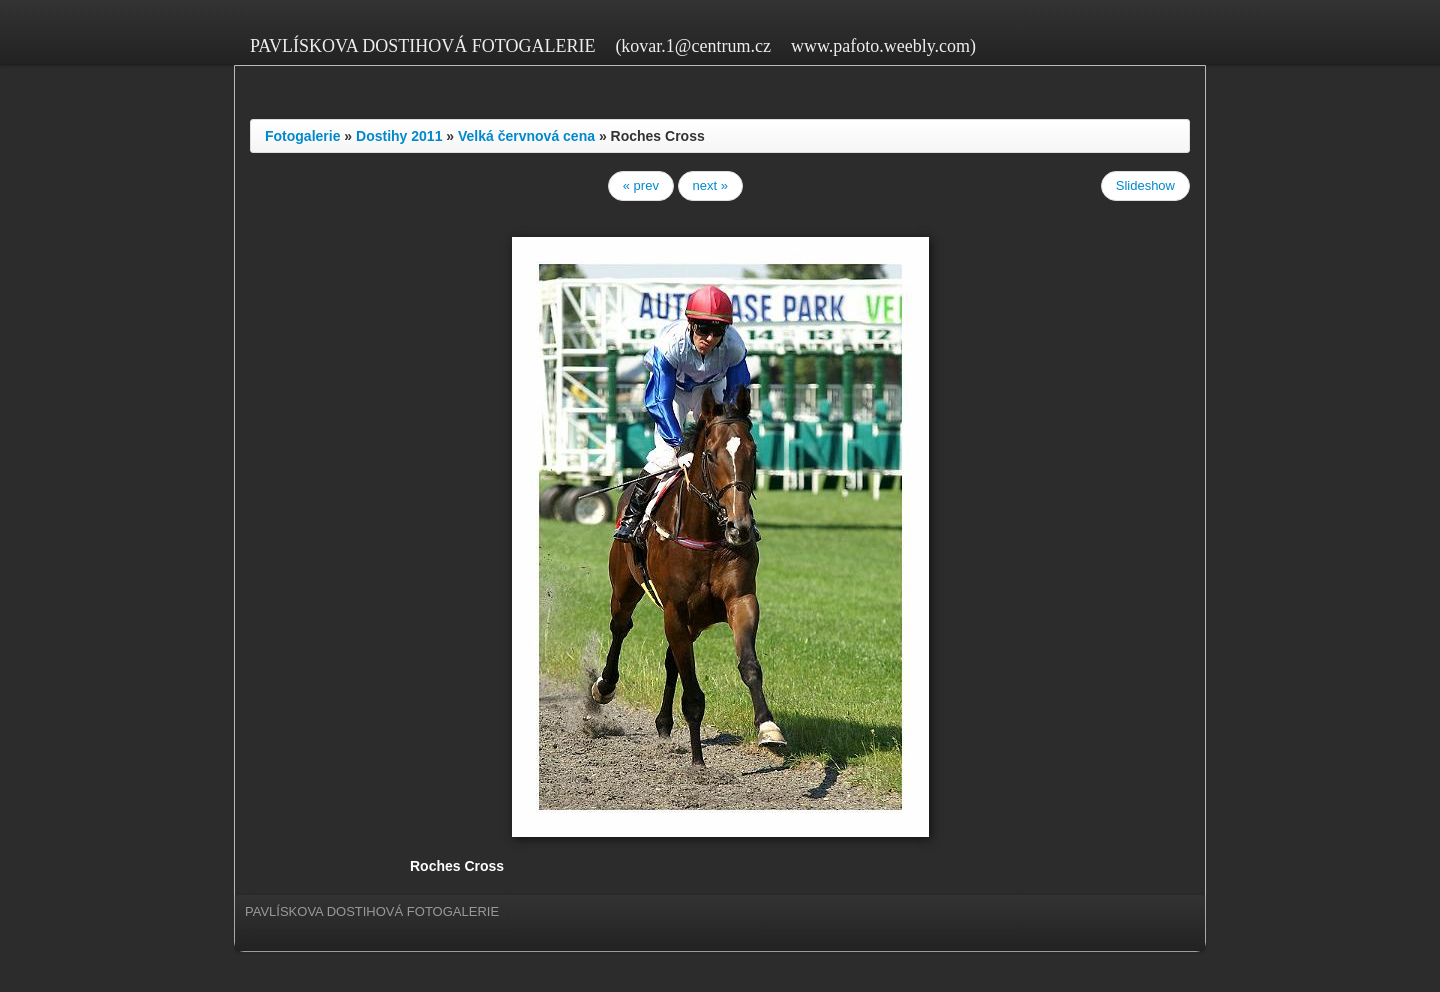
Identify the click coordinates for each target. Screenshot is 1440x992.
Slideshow (1145, 185)
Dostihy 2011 (399, 136)
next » (710, 185)
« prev (641, 185)
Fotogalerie (302, 136)
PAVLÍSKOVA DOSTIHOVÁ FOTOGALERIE (422, 46)
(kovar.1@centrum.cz (693, 46)
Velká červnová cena (526, 136)
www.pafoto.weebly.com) (883, 46)
